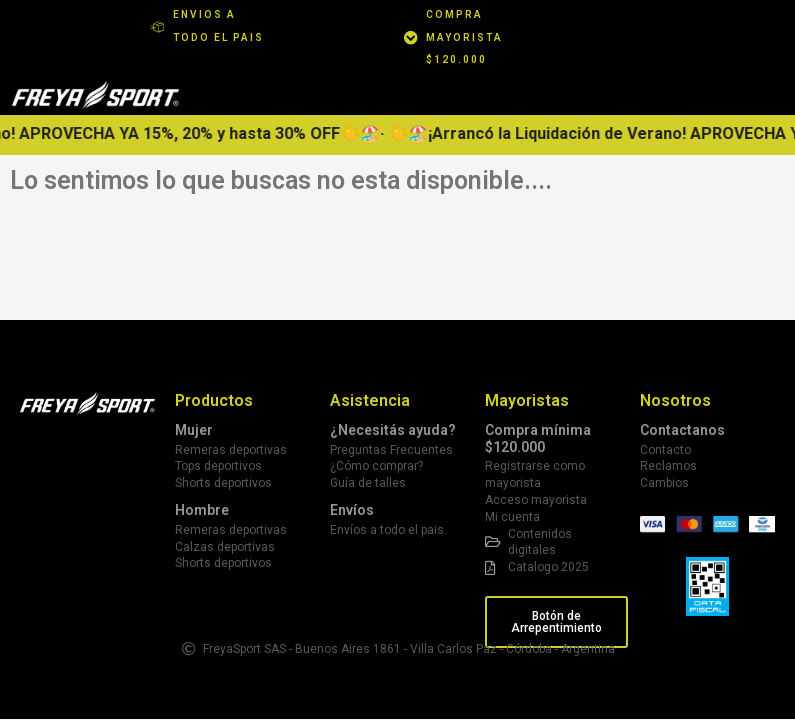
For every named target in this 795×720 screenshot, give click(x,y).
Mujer (194, 430)
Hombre (202, 510)
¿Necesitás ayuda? (393, 430)
